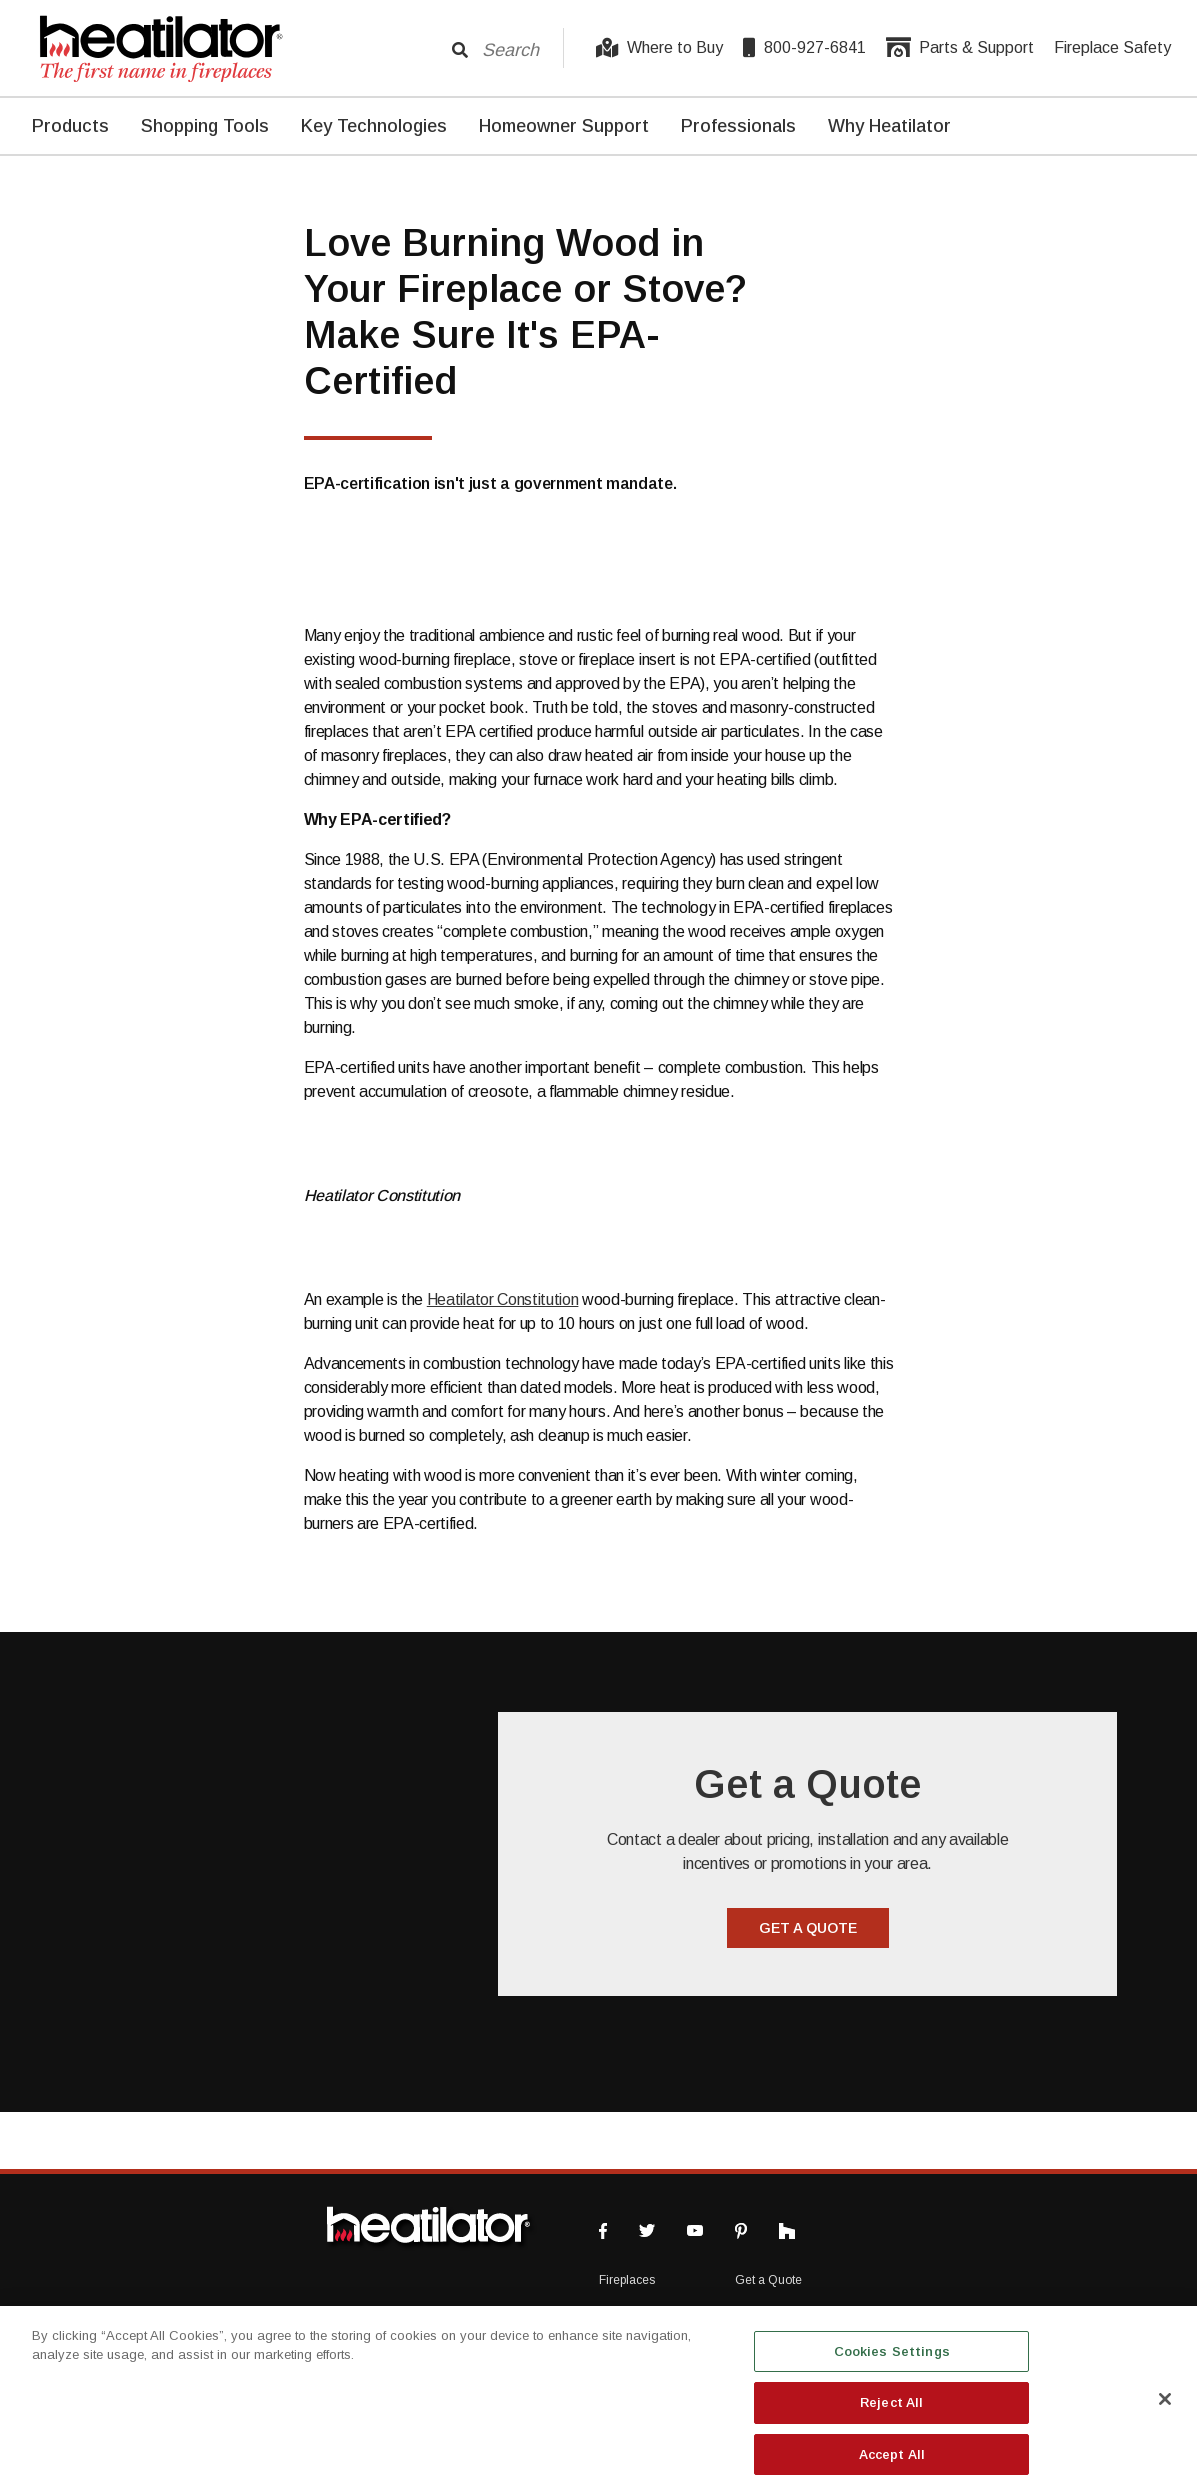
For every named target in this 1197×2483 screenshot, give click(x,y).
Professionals (738, 126)
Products (70, 126)
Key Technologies (374, 126)
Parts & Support (960, 48)
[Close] (1165, 2411)
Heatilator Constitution (503, 1299)
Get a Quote (768, 2280)
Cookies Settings (892, 2363)
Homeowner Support (564, 126)
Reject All (891, 2414)
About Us (759, 2314)
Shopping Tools (205, 126)
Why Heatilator (889, 126)
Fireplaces (627, 2280)
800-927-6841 (804, 48)
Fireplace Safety (1112, 47)
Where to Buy (659, 48)
